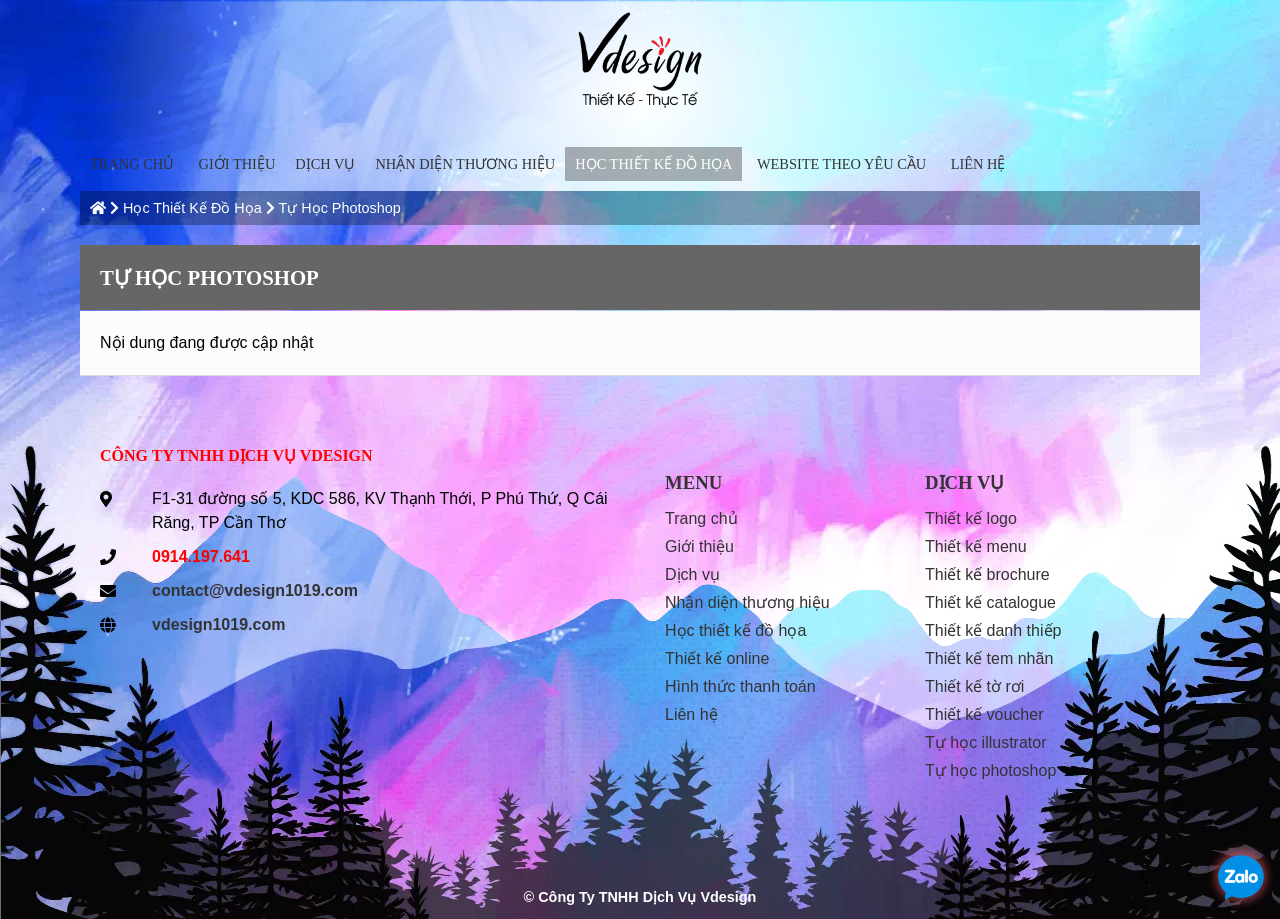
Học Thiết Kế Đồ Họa (653, 164)
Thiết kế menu (976, 546)
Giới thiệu (237, 164)
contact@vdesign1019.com (255, 590)
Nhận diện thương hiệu (465, 164)
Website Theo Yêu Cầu (841, 164)
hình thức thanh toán (740, 686)
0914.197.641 (201, 556)
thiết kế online (717, 658)
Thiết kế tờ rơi (974, 686)
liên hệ (978, 164)
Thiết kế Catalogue (990, 602)
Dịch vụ (325, 164)
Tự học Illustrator (985, 742)
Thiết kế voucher (984, 714)
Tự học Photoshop (339, 208)
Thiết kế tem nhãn (989, 658)
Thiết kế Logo (971, 518)
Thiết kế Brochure (987, 574)
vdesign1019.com (218, 624)
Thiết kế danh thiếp (993, 630)
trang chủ (132, 164)
